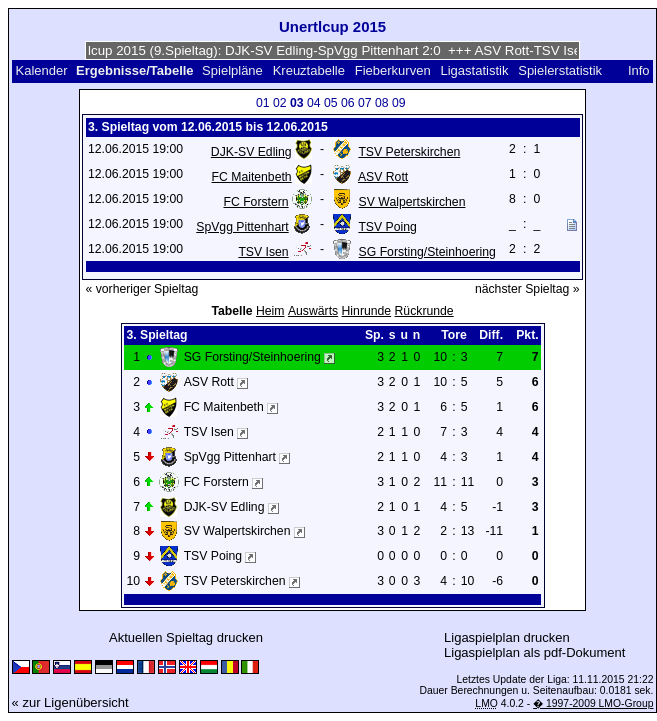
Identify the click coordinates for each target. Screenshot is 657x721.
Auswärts (313, 311)
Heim (270, 311)
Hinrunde (367, 311)
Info (639, 70)
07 (365, 103)
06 (348, 103)
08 (382, 103)
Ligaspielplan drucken (507, 637)
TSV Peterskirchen (409, 152)
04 (314, 103)
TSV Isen (263, 252)
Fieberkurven (393, 70)
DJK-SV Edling (251, 152)
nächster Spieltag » (527, 289)
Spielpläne (232, 70)
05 (331, 103)
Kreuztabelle (309, 70)
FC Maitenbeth (252, 177)
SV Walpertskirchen (412, 202)
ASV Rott (383, 177)
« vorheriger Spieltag (142, 289)
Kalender (41, 70)
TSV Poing (387, 227)
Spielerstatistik (561, 70)
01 (263, 103)
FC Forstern (255, 202)
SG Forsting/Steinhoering (427, 252)
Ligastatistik (474, 70)
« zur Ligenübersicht (70, 702)
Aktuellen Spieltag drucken (186, 637)
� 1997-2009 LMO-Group (593, 703)
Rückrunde (424, 311)
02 (280, 103)
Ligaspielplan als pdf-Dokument (534, 652)
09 (399, 103)
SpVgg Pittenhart (242, 227)
